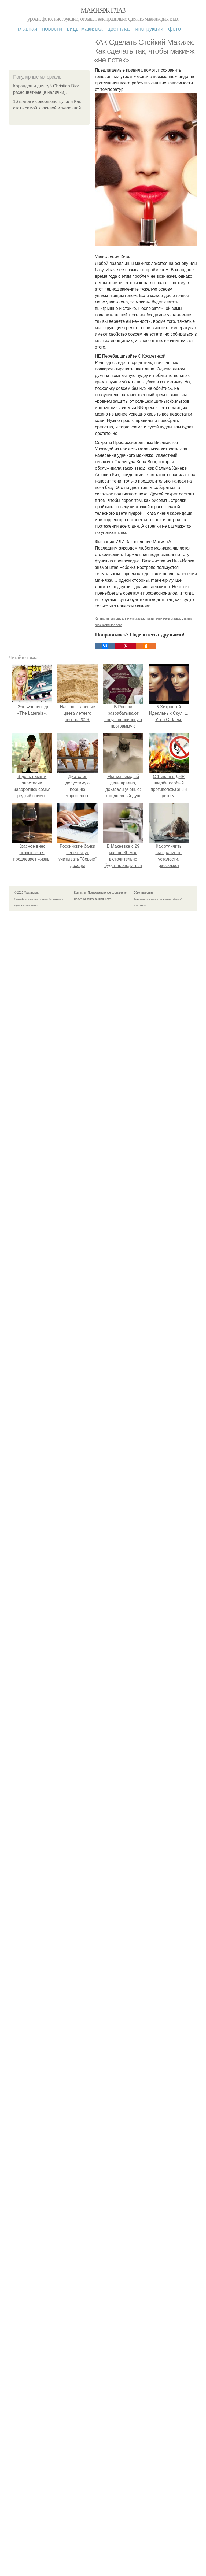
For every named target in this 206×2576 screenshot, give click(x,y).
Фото (174, 29)
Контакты (80, 892)
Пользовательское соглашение (107, 892)
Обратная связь (143, 892)
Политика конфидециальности (93, 899)
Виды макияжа (85, 29)
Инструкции (149, 29)
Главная (27, 29)
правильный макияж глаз (163, 618)
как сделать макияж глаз (127, 618)
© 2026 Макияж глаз (26, 892)
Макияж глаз (103, 10)
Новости (52, 29)
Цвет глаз (119, 29)
